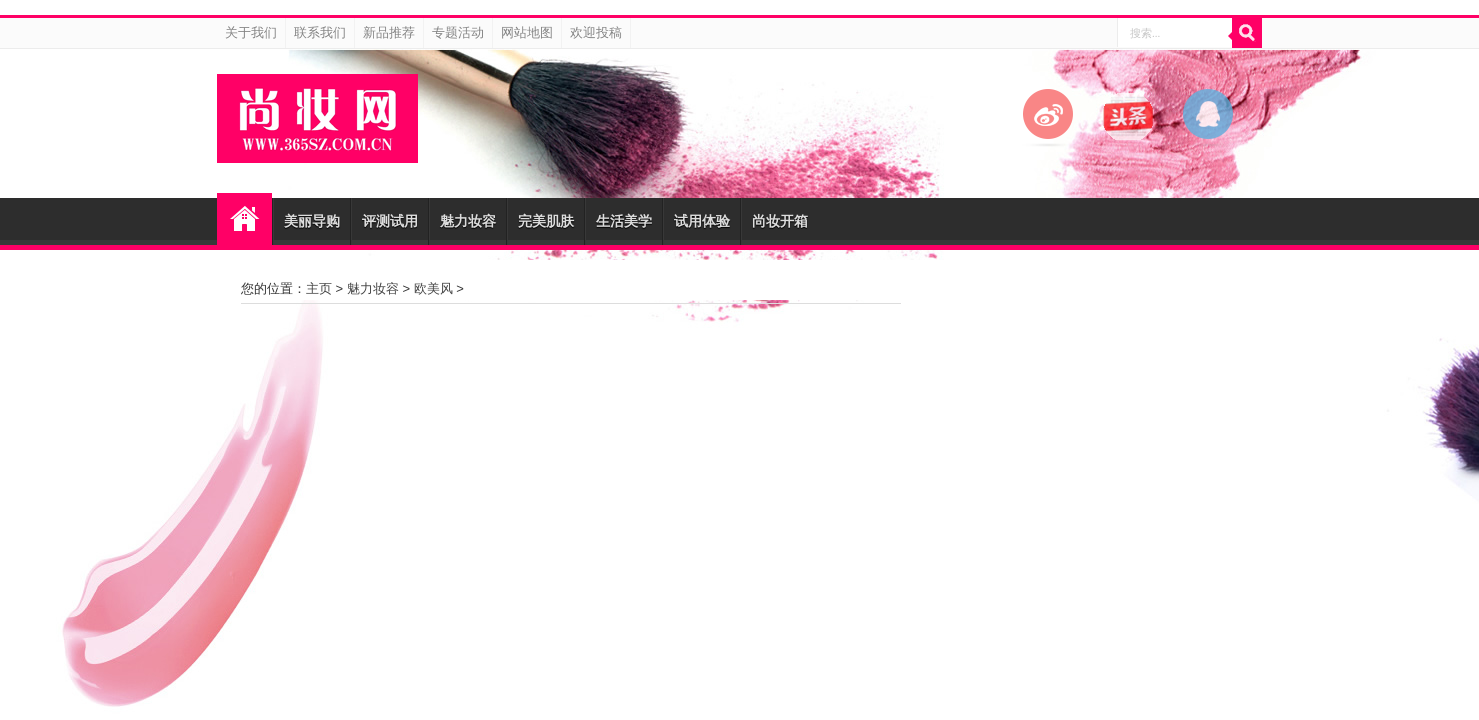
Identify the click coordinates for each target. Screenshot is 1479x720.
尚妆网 (244, 219)
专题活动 (458, 32)
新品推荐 (389, 32)
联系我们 (320, 32)
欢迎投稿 (596, 32)
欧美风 (433, 288)
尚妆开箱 (780, 221)
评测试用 (390, 221)
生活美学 (624, 221)
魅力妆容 (468, 221)
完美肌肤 (546, 221)
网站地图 (527, 32)
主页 (319, 288)
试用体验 (702, 221)
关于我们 (251, 32)
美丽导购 (312, 221)
